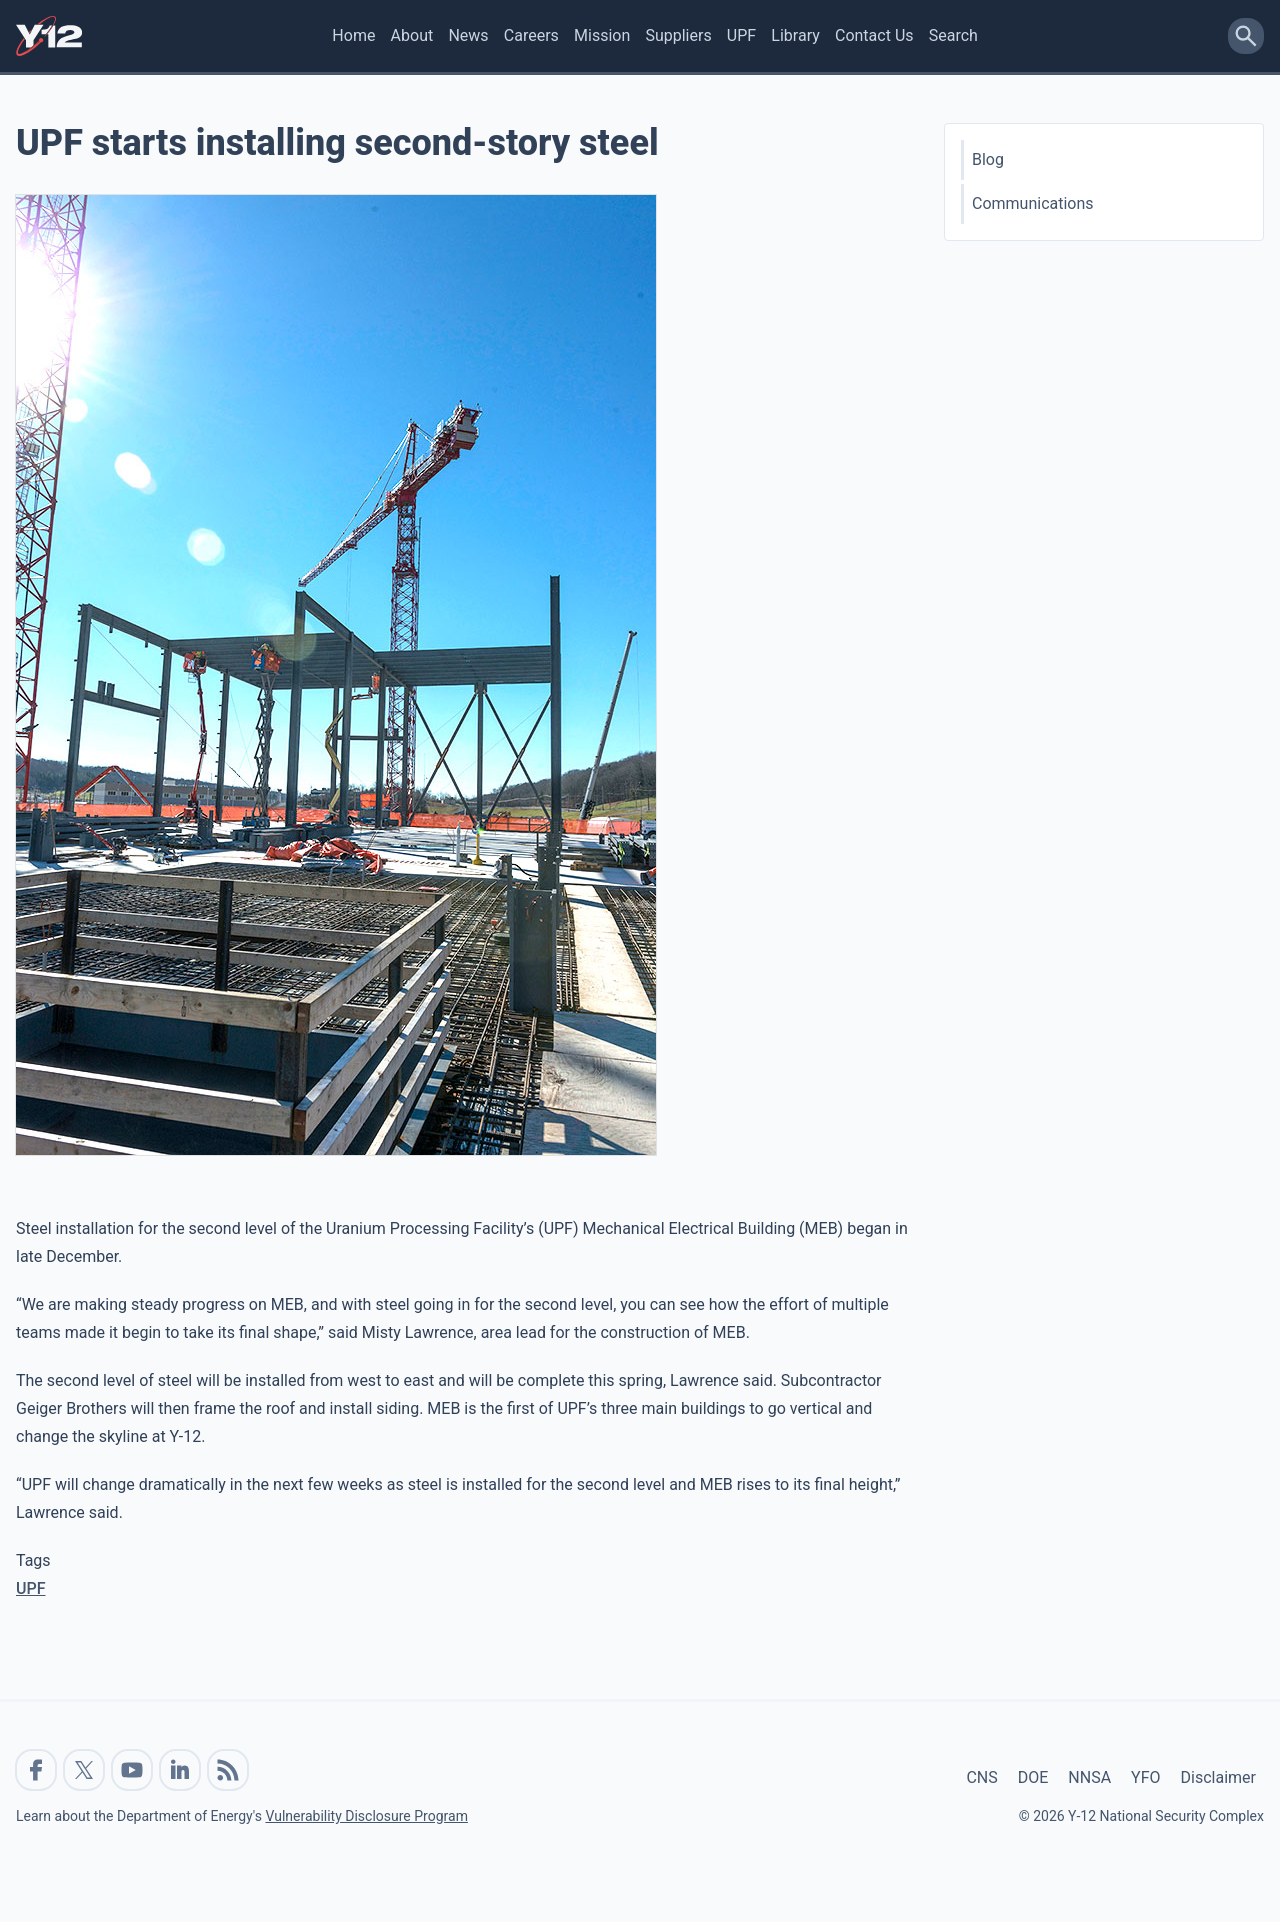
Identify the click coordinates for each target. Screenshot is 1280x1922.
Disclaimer (1218, 1777)
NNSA (1089, 1777)
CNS (981, 1777)
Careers (531, 35)
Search (953, 35)
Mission (602, 35)
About (412, 35)
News (468, 35)
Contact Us (874, 35)
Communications (1033, 203)
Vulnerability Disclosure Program (366, 1816)
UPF (741, 35)
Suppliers (678, 35)
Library (795, 35)
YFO (1145, 1777)
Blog (988, 159)
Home (353, 35)
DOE (1033, 1777)
